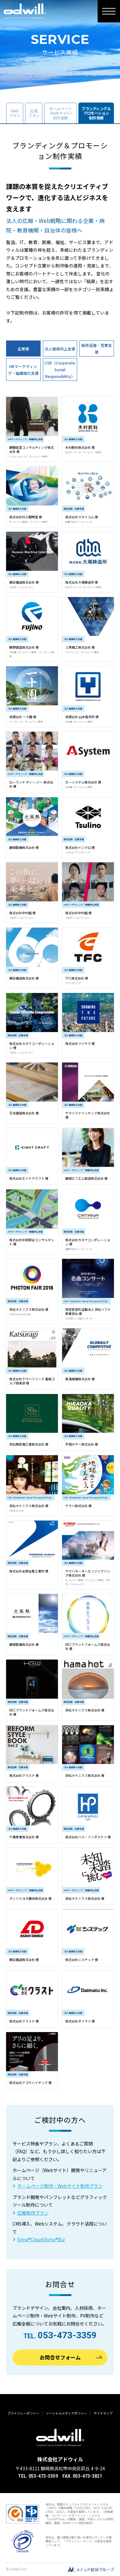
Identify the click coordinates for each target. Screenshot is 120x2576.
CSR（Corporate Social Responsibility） (59, 369)
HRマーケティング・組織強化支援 (23, 370)
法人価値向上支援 (59, 348)
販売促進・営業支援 (96, 348)
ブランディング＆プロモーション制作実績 (96, 113)
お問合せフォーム (60, 2357)
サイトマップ (103, 2413)
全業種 (23, 348)
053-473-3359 (67, 2335)
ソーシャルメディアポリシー (66, 2413)
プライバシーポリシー (23, 2413)
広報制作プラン (33, 2213)
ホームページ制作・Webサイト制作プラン (60, 2186)
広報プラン (33, 113)
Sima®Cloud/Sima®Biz (41, 2239)
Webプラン (14, 113)
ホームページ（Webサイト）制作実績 (60, 113)
